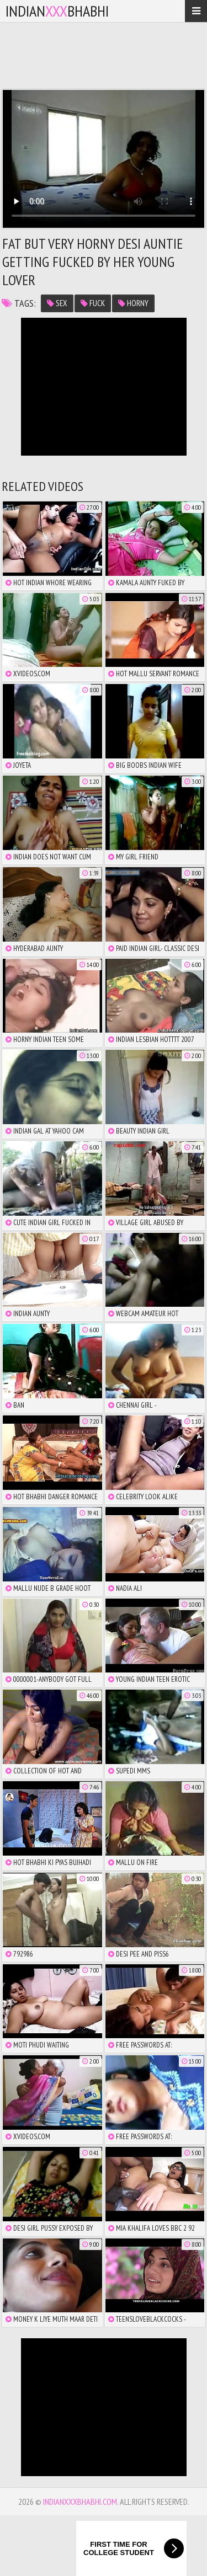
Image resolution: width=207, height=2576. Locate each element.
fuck (93, 303)
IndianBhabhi (57, 11)
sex (57, 303)
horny (133, 303)
